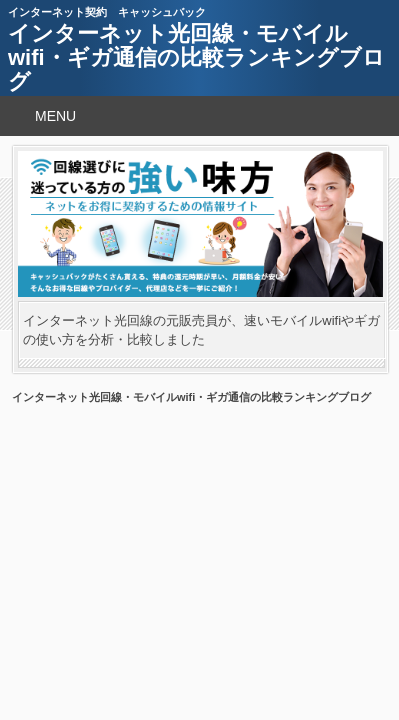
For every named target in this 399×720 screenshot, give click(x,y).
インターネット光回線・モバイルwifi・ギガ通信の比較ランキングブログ (196, 57)
